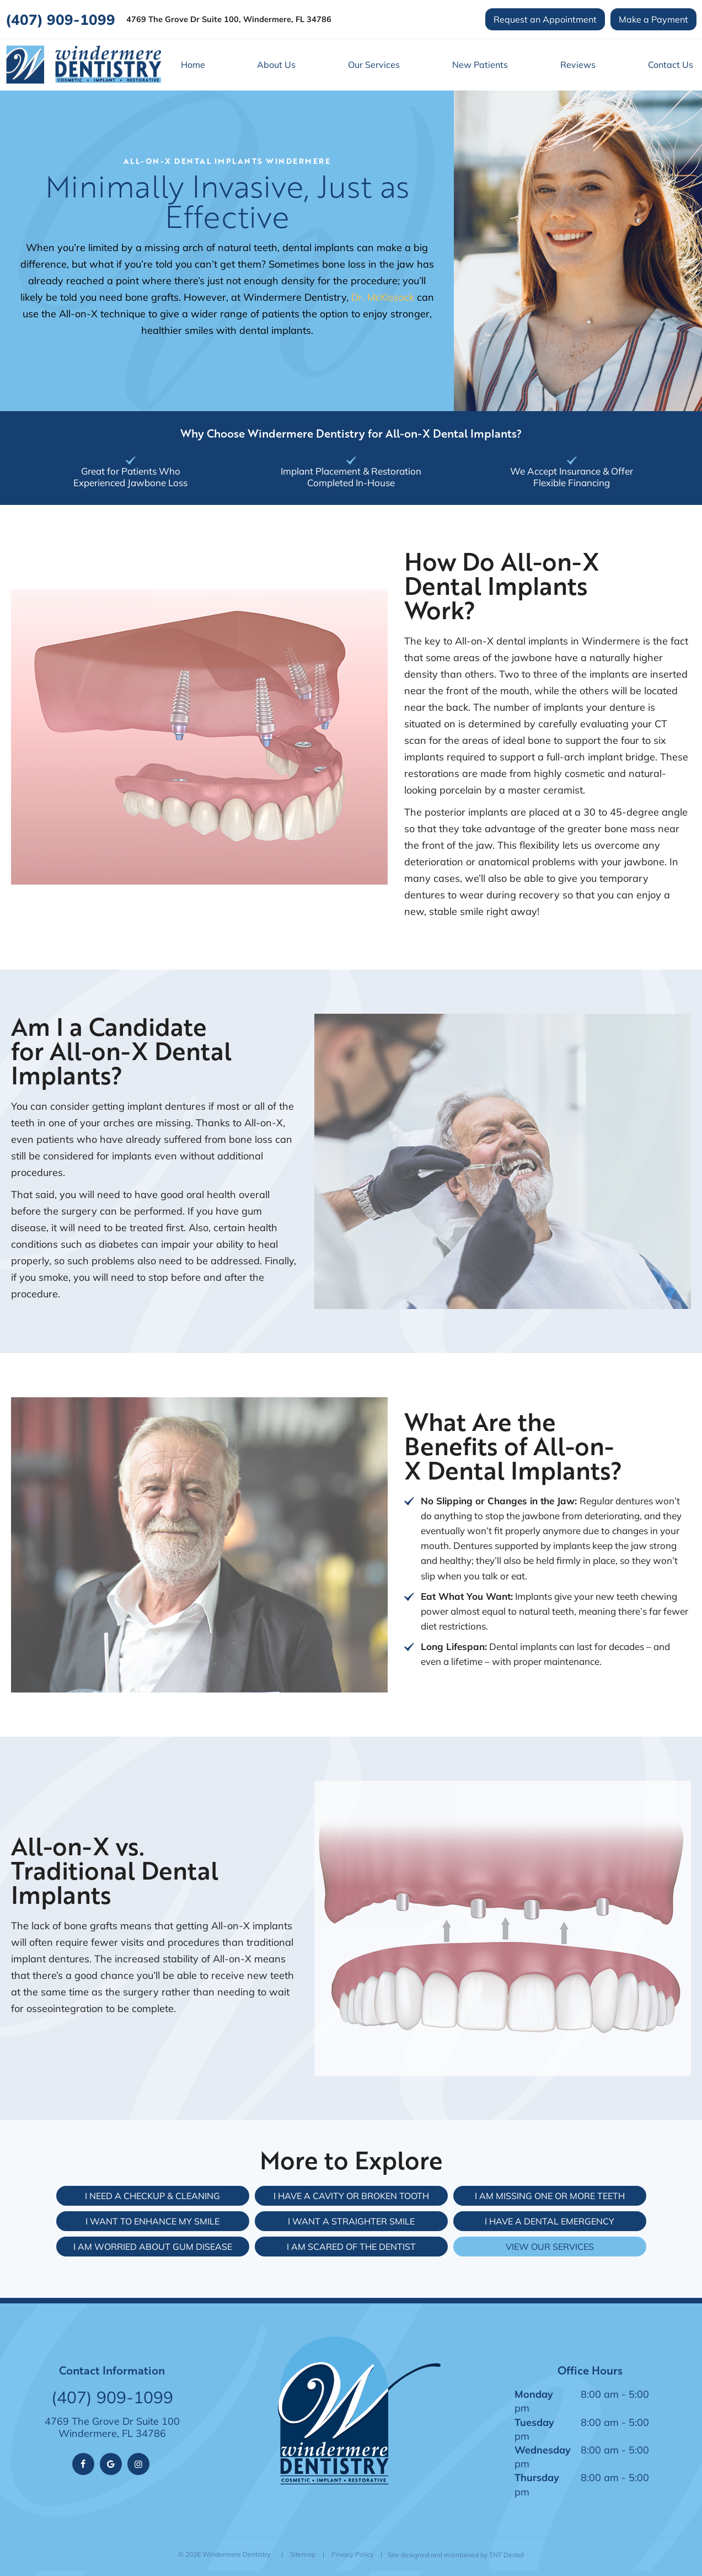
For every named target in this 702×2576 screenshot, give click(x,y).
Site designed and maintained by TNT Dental (456, 2554)
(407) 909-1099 (60, 19)
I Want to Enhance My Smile (152, 2220)
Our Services (374, 64)
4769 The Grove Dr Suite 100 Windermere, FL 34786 (112, 2427)
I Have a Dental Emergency (549, 2220)
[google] (111, 2463)
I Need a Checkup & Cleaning (152, 2195)
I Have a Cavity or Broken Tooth (351, 2195)
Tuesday (534, 2421)
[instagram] (138, 2463)
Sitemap (302, 2554)
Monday (534, 2393)
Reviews (578, 64)
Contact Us (670, 64)
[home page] (83, 64)
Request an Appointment (545, 19)
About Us (276, 64)
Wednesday (543, 2449)
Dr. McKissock (382, 296)
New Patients (480, 64)
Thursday (537, 2476)
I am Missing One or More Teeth (550, 2195)
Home (193, 64)
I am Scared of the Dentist (351, 2246)
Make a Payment (653, 19)
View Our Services (550, 2246)
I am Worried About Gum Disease (152, 2246)
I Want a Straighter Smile (351, 2220)
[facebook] (83, 2463)
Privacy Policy (352, 2554)
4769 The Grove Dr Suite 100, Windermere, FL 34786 (228, 19)
